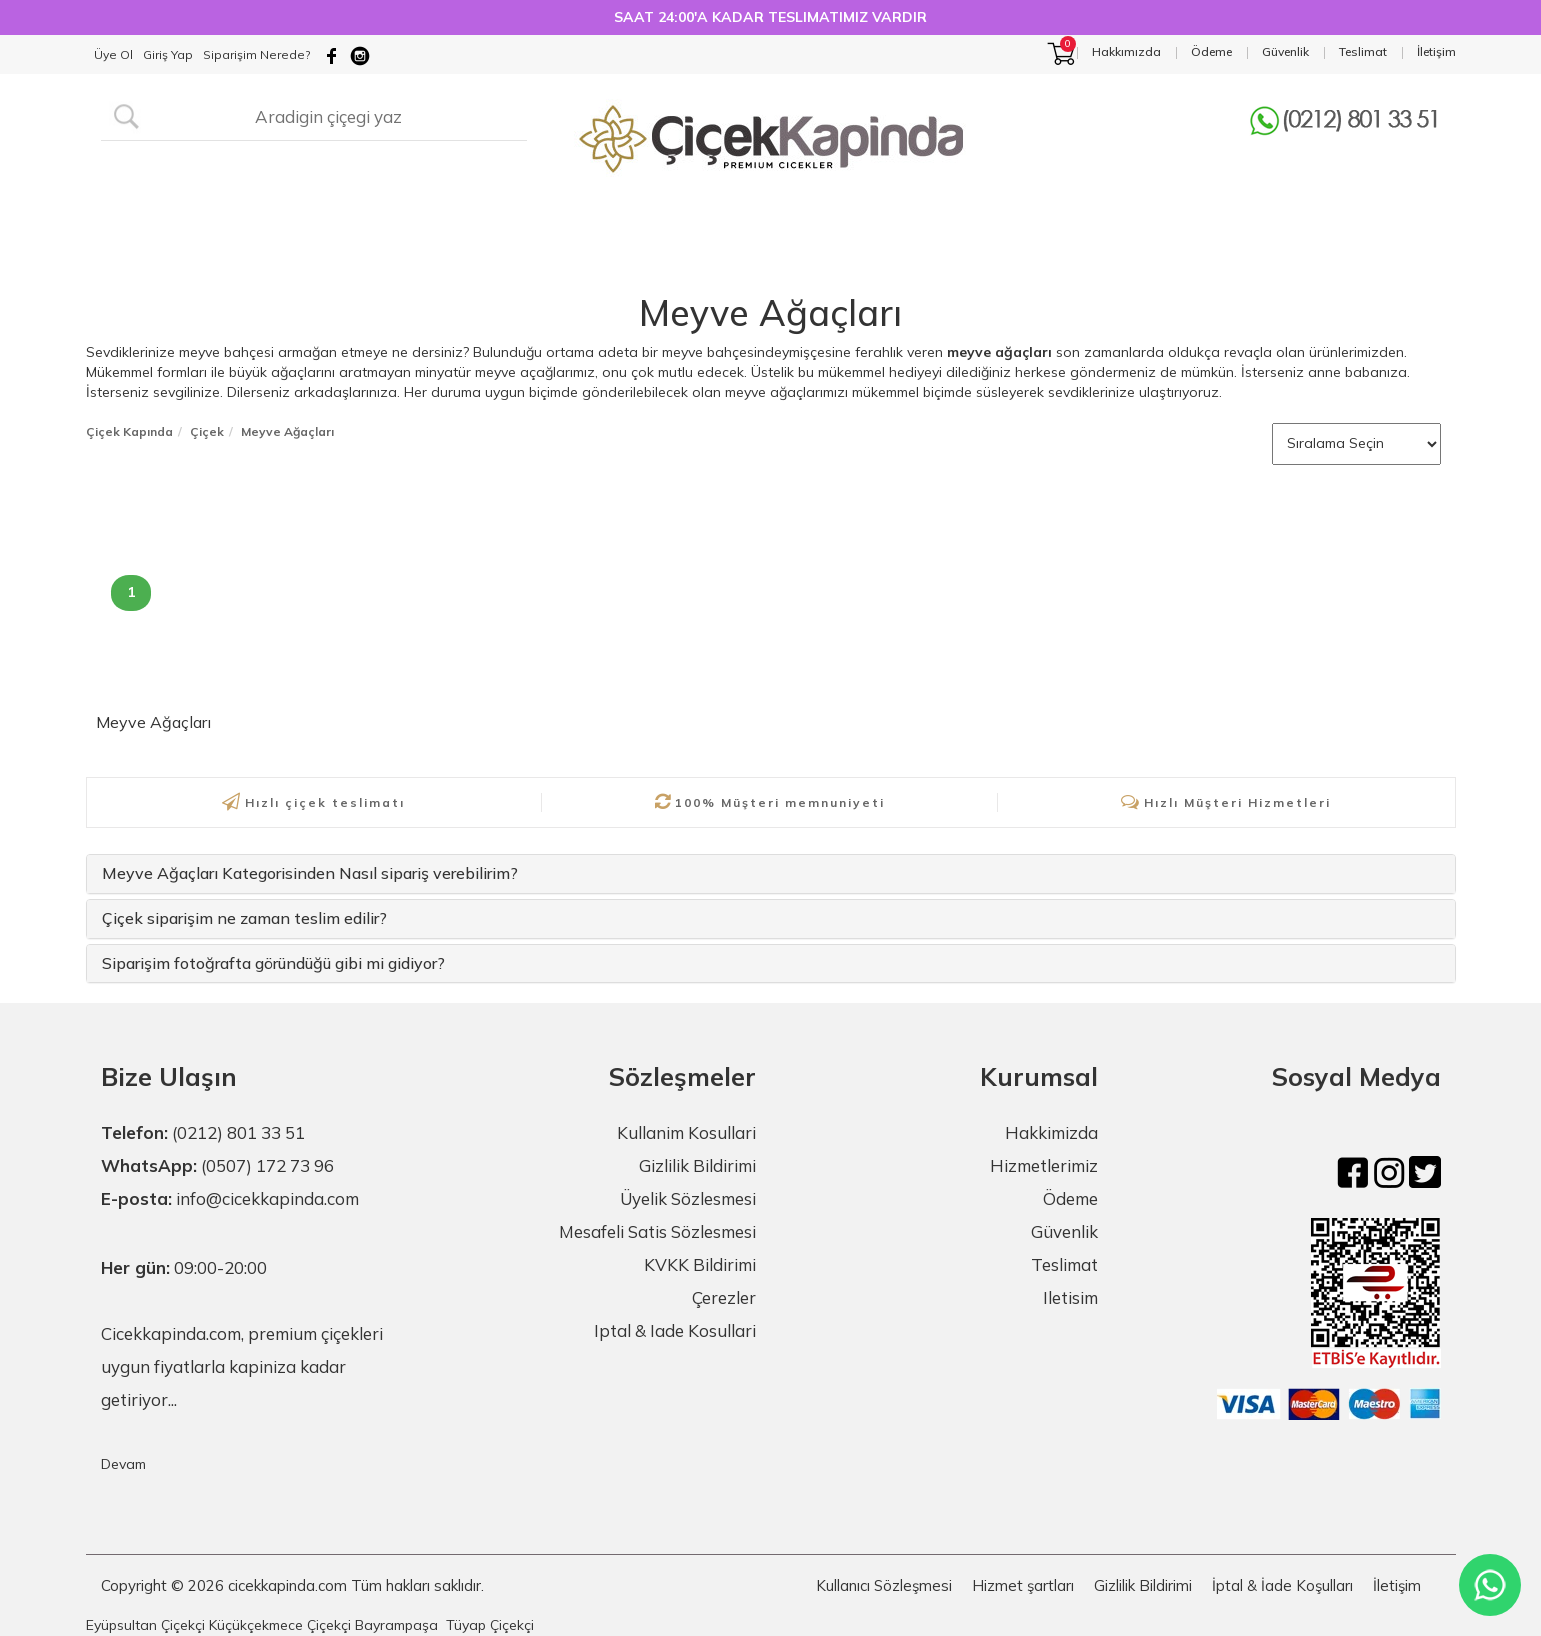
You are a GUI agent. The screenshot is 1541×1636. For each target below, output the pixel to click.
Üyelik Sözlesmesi (688, 1198)
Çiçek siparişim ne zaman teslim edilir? (244, 918)
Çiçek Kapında (129, 431)
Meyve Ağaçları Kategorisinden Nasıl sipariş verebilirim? (310, 873)
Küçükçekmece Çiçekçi (280, 1625)
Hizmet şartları (1023, 1585)
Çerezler (724, 1297)
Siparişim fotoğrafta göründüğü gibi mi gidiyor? (273, 963)
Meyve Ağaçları (770, 312)
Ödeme (1070, 1198)
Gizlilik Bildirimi (697, 1165)
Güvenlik (1064, 1231)
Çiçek (207, 431)
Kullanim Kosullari (686, 1132)
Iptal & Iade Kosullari (675, 1330)
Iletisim (1070, 1297)
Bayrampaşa (396, 1625)
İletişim (1397, 1585)
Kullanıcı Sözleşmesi (884, 1585)
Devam (123, 1464)
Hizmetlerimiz (1044, 1165)
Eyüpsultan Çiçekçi (145, 1625)
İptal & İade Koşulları (1282, 1585)
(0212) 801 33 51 (238, 1132)
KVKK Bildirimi (700, 1264)
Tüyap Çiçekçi (490, 1625)
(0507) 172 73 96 (267, 1165)
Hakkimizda (1051, 1132)
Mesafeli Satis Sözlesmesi (657, 1231)
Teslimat (1064, 1264)
